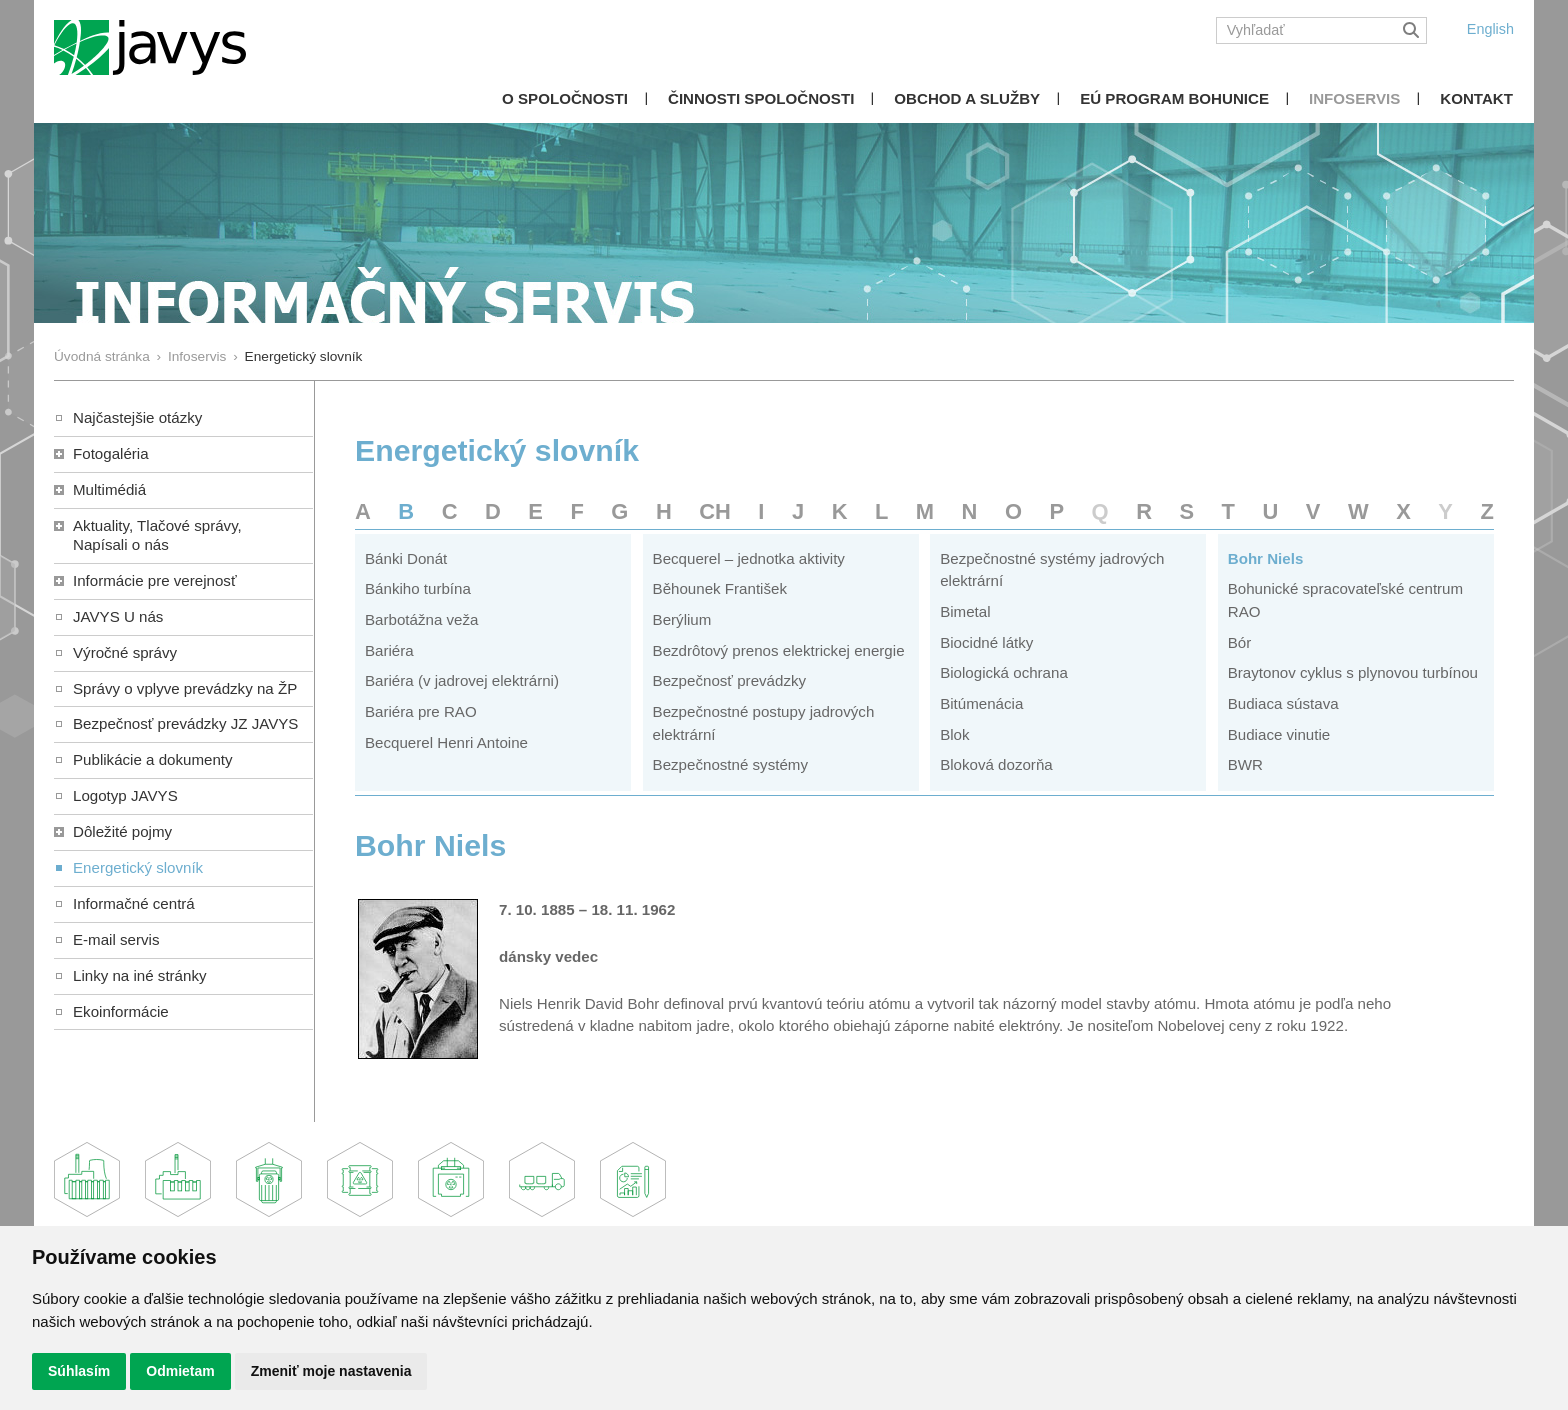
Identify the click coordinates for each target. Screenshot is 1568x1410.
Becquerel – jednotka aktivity (749, 558)
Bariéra (389, 650)
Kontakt (1476, 98)
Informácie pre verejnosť (155, 580)
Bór (1240, 642)
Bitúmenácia (981, 703)
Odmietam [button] (180, 1371)
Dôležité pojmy (122, 831)
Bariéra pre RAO (421, 711)
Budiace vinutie (1279, 734)
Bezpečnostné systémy (730, 764)
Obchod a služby (967, 98)
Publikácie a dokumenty (153, 759)
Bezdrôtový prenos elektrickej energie (779, 650)
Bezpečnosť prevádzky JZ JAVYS (185, 723)
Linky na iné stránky (140, 975)
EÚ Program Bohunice (1174, 98)
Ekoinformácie (121, 1011)
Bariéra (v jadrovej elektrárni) (462, 680)
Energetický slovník (138, 867)
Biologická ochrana (1004, 672)
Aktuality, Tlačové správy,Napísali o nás (157, 535)
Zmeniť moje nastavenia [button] (331, 1371)
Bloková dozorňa (996, 764)
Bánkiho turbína (418, 588)
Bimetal (965, 611)
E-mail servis (116, 939)
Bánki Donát (406, 558)
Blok (954, 734)
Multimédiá (109, 489)
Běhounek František (720, 588)
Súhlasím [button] (79, 1371)
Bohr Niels (1266, 558)
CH (715, 511)
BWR (1245, 764)
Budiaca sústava (1283, 703)
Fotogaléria (111, 453)
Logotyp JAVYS (125, 795)
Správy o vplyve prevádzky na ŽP (185, 688)
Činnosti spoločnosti (761, 98)
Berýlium (682, 619)
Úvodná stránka (102, 356)
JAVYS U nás (118, 616)
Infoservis (1354, 98)
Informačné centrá (134, 903)
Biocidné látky (986, 642)
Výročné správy (125, 652)
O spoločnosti (565, 98)
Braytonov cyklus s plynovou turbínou (1353, 672)
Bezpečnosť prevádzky (729, 680)
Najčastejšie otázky (137, 417)
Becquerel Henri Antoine (446, 742)
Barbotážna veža (421, 619)
